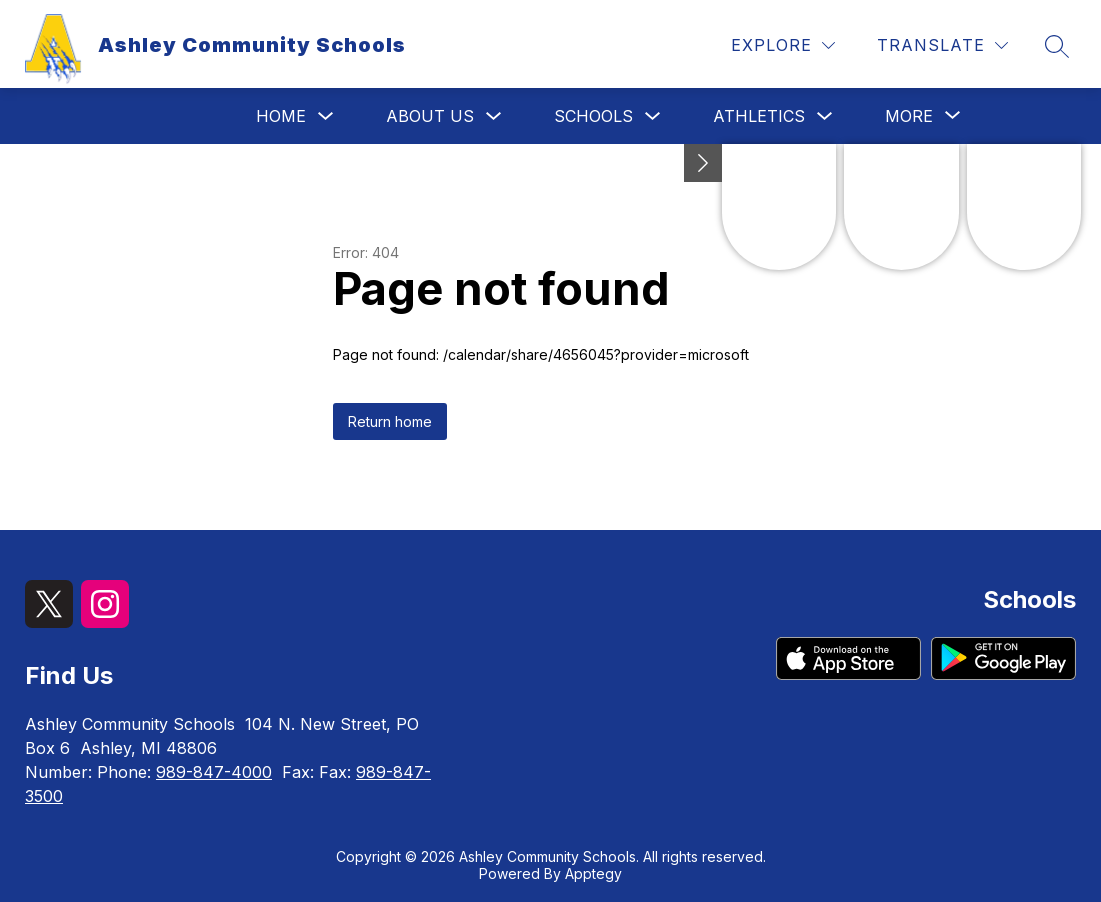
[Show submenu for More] (909, 116)
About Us (430, 116)
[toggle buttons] (703, 163)
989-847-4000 (214, 772)
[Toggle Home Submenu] (326, 116)
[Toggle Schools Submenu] (653, 116)
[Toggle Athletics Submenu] (825, 116)
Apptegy (593, 873)
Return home (390, 421)
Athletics (759, 116)
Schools (593, 116)
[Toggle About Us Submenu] (494, 116)
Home (281, 116)
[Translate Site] (942, 45)
